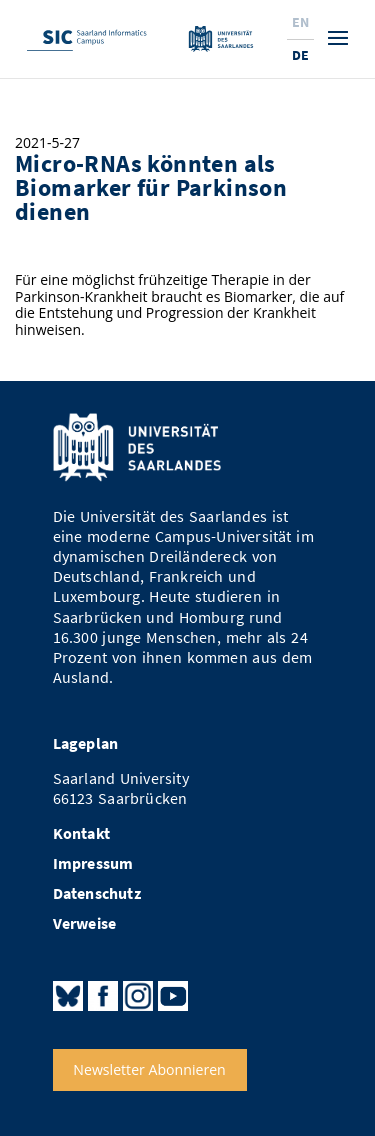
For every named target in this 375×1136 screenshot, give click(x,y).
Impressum (93, 863)
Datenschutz (97, 893)
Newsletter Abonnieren (149, 1069)
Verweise (85, 923)
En (300, 22)
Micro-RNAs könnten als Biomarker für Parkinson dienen (151, 187)
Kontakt (81, 833)
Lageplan (86, 743)
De (300, 55)
